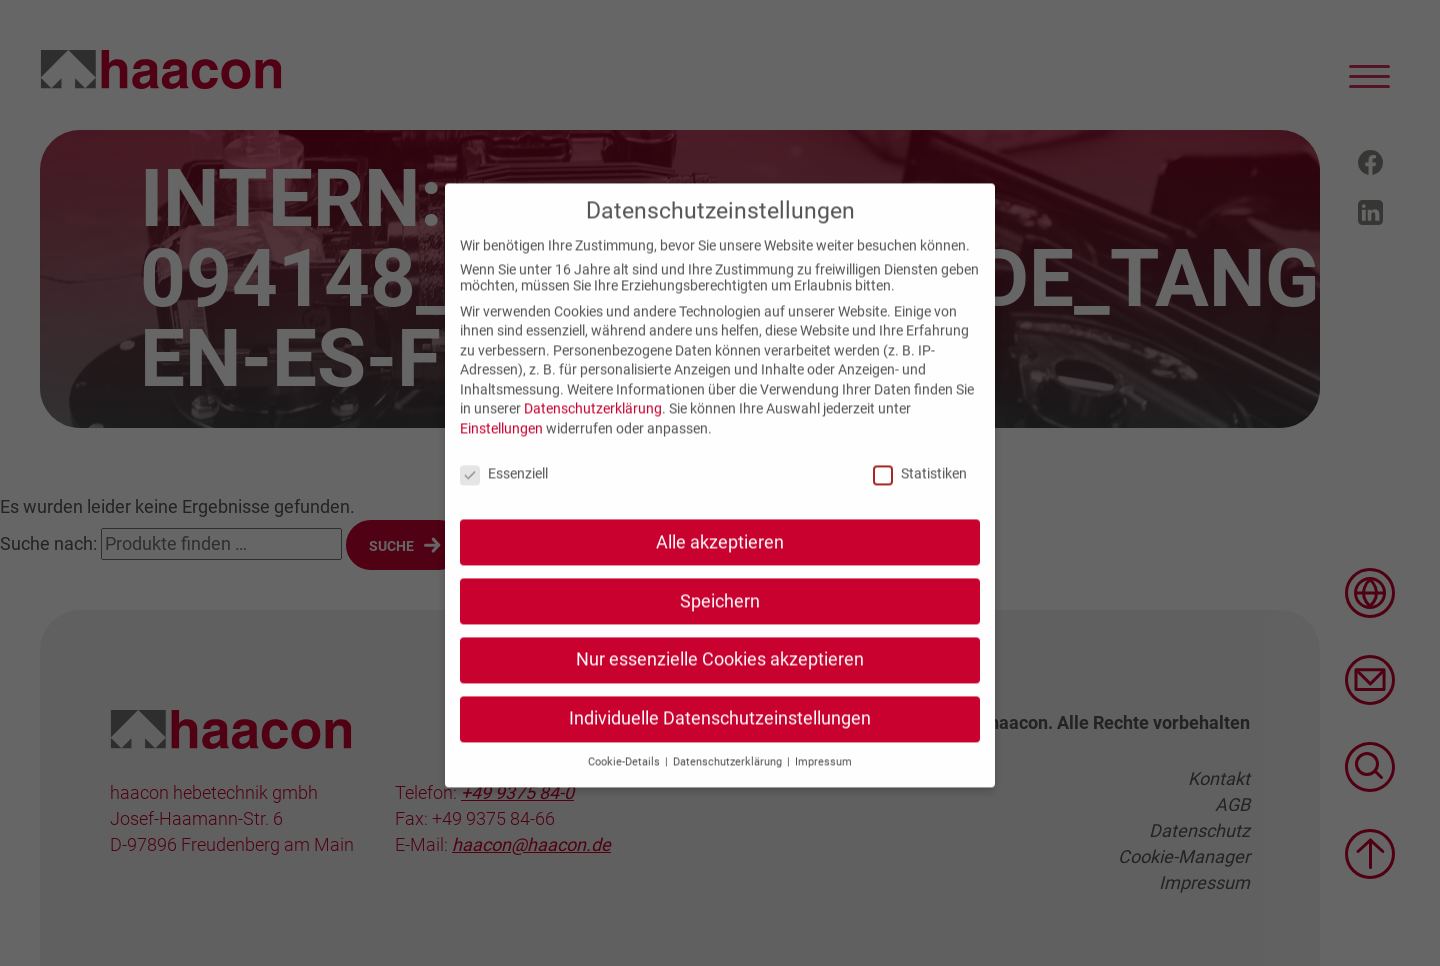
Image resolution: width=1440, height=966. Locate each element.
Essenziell (504, 491)
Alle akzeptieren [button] (720, 560)
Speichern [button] (720, 619)
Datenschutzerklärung (593, 427)
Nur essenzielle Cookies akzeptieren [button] (720, 678)
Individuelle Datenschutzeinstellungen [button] (720, 737)
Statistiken (920, 491)
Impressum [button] (823, 780)
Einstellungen (501, 447)
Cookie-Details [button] (625, 780)
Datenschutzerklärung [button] (729, 780)
